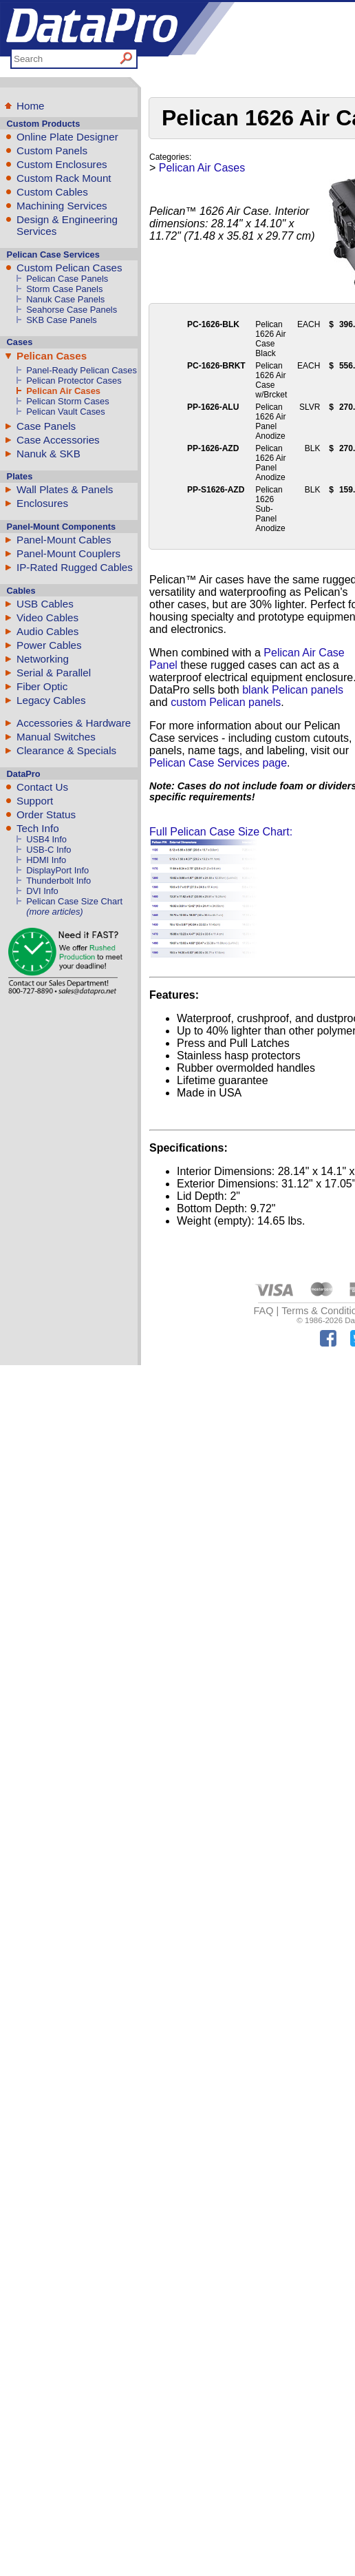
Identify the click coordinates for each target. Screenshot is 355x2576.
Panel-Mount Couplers (68, 553)
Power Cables (49, 645)
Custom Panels (52, 150)
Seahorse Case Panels (71, 309)
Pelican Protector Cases (73, 380)
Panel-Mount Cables (64, 540)
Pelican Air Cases (63, 391)
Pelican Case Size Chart (74, 901)
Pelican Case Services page (218, 763)
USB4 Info (46, 839)
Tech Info (38, 828)
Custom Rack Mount (64, 178)
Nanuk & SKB (48, 453)
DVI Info (42, 891)
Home (31, 106)
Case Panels (46, 426)
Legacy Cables (51, 700)
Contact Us (42, 787)
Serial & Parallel (54, 672)
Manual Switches (56, 736)
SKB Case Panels (61, 320)
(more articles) (54, 911)
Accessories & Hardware (74, 723)
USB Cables (45, 604)
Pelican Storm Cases (67, 401)
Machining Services (62, 205)
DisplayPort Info (57, 870)
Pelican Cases (52, 356)
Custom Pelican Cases (69, 267)
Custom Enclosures (62, 164)
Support (35, 801)
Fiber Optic (42, 686)
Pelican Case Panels (67, 278)
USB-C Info (48, 849)
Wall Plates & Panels (65, 489)
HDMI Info (46, 860)
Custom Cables (52, 192)
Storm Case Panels (64, 289)
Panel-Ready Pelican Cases (81, 370)
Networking (43, 659)
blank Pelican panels (292, 690)
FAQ (264, 1310)
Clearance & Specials (66, 750)
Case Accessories (58, 440)
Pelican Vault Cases (65, 411)
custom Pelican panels (226, 702)
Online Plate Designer (67, 137)
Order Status (46, 814)
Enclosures (42, 503)
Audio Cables (47, 631)
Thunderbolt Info (58, 880)
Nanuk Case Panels (65, 299)
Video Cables (47, 617)
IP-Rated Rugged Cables (75, 567)
